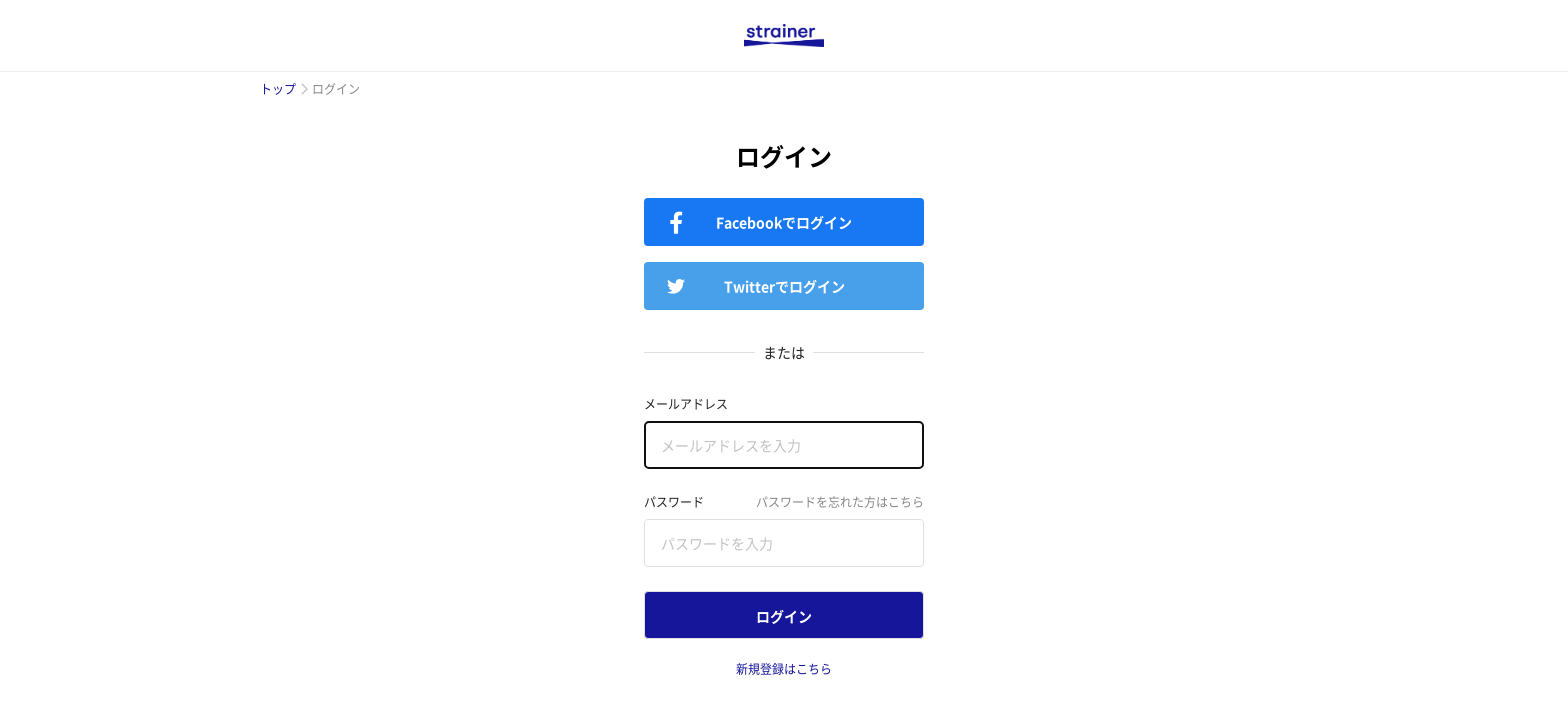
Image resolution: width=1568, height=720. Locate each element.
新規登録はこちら (784, 669)
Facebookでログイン (784, 222)
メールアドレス (686, 404)
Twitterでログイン (784, 286)
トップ (278, 89)
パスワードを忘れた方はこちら (840, 502)
